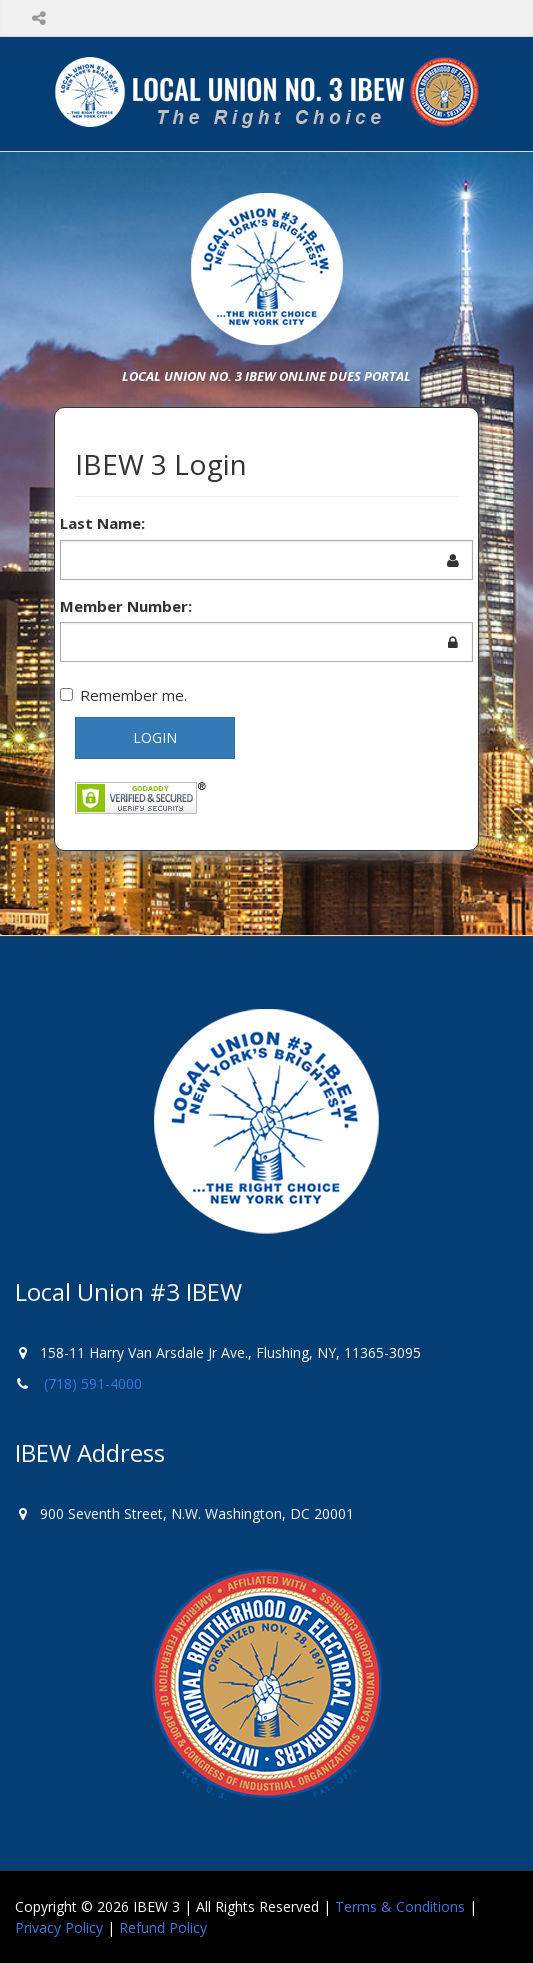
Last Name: (102, 523)
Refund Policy (163, 1927)
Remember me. (123, 695)
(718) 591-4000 (93, 1383)
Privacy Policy (59, 1927)
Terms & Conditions (400, 1906)
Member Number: (126, 606)
